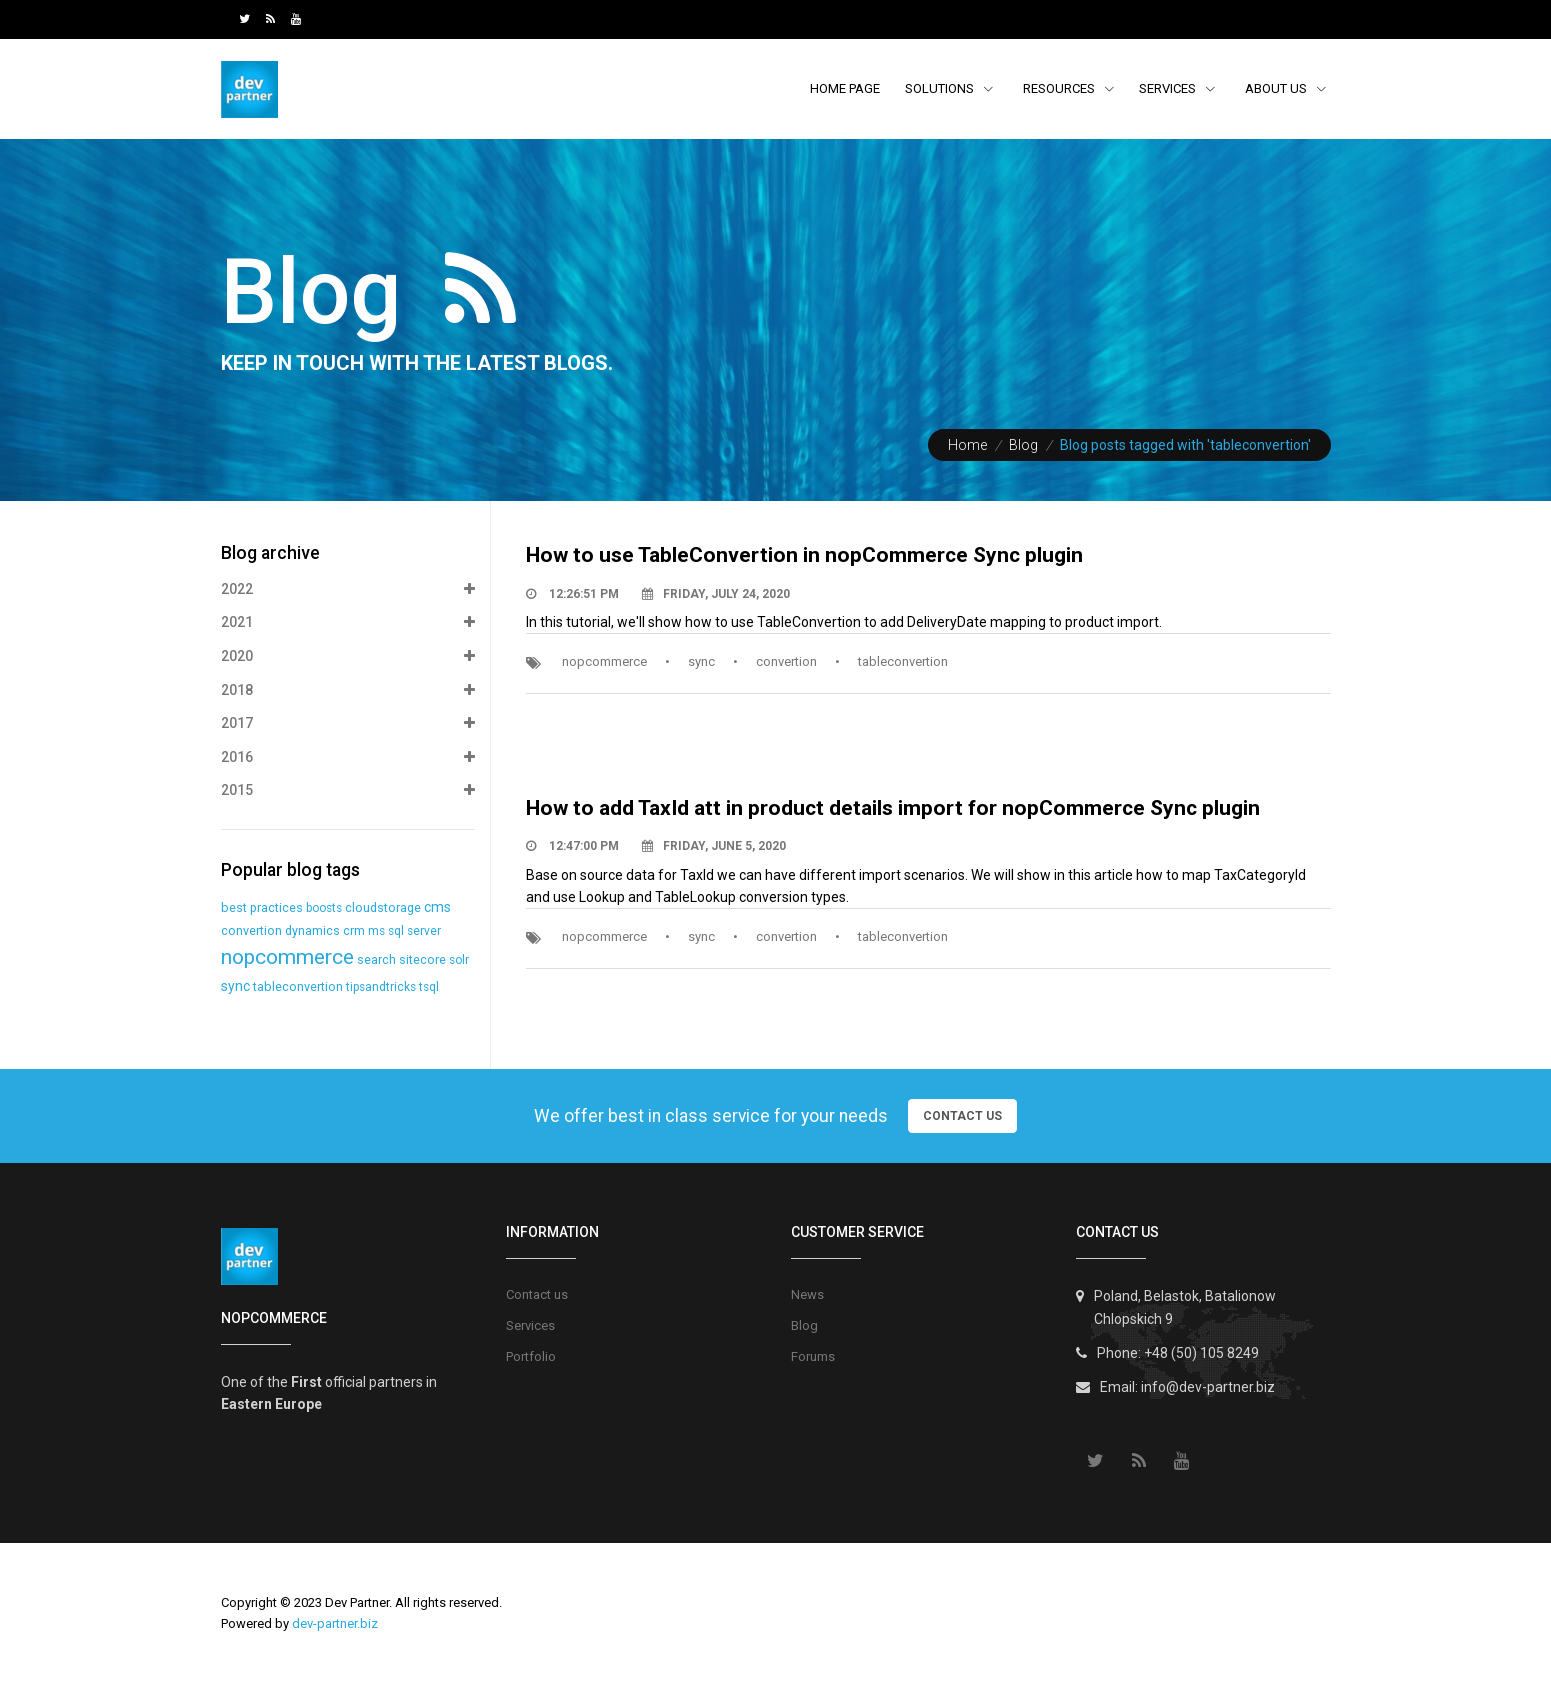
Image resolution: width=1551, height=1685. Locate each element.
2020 (348, 657)
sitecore (422, 959)
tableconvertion (903, 661)
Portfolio (531, 1356)
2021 (348, 623)
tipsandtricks (381, 987)
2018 (348, 691)
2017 (348, 724)
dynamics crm (325, 930)
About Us (1277, 88)
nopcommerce (604, 661)
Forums (813, 1356)
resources (1060, 88)
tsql (429, 987)
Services (1177, 88)
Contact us (537, 1294)
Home (967, 445)
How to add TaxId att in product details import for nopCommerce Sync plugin (893, 808)
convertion (786, 661)
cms (437, 907)
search (376, 959)
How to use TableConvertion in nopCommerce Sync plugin (804, 555)
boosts (324, 908)
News (807, 1294)
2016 (348, 758)
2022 (348, 590)
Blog (1023, 445)
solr (459, 960)
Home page (845, 88)
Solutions (949, 88)
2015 (348, 791)
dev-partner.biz (335, 1623)
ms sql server (404, 931)
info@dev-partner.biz (1208, 1387)
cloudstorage (383, 907)
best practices (262, 907)
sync (701, 661)
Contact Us (962, 1116)
